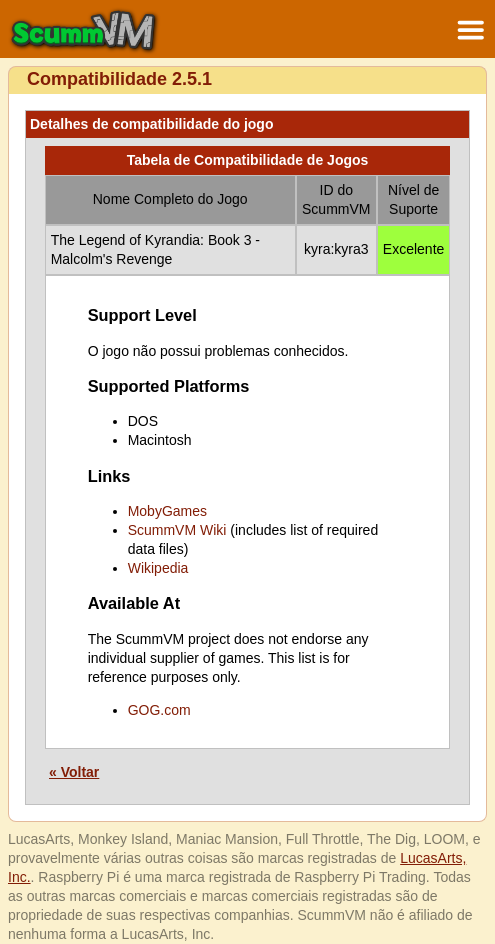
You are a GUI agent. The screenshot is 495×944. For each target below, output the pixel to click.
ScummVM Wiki (177, 530)
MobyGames (167, 511)
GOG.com (159, 710)
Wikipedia (158, 568)
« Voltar (74, 772)
